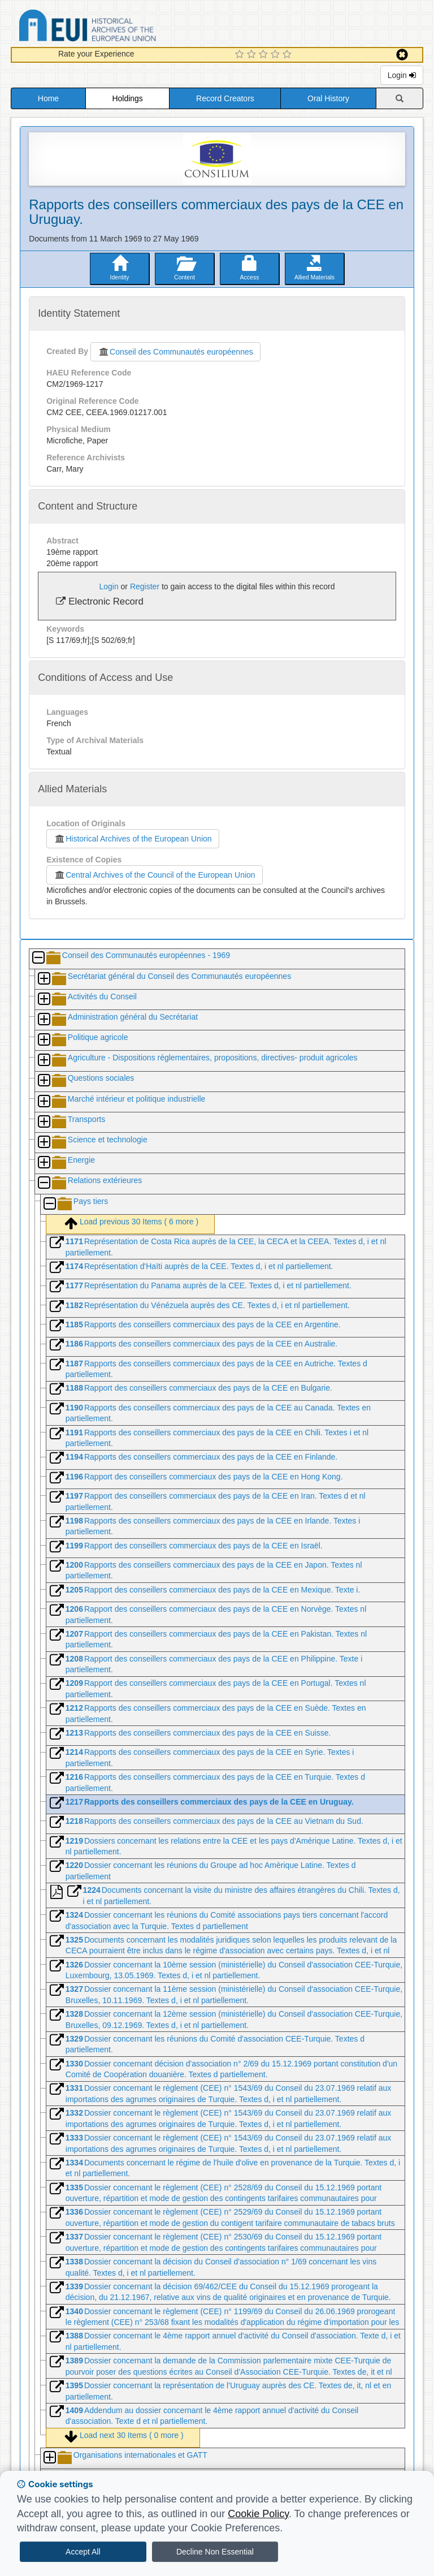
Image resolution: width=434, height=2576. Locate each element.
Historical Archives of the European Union (132, 838)
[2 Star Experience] (253, 55)
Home (48, 98)
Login (402, 75)
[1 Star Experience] (241, 55)
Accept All (83, 2551)
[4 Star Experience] (277, 55)
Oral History (328, 98)
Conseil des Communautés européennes (175, 351)
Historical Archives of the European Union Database (119, 27)
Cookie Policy (258, 2513)
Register (144, 586)
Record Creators (225, 98)
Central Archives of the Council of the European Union (154, 875)
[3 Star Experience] (265, 55)
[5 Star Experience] (288, 55)
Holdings (127, 98)
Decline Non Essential (215, 2551)
